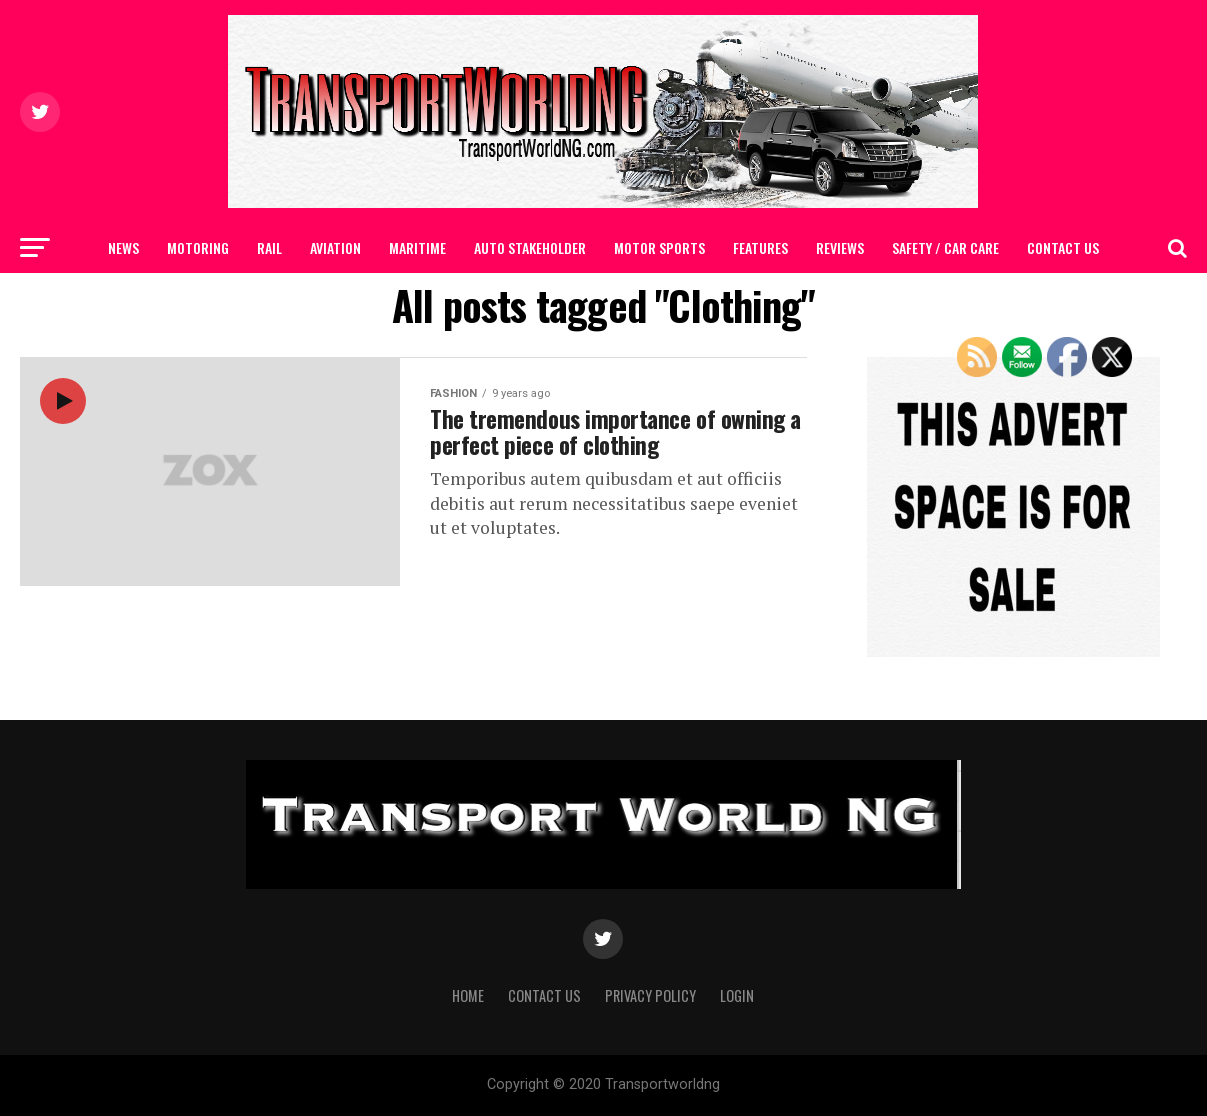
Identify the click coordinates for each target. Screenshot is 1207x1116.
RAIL (269, 247)
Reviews (840, 247)
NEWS (123, 247)
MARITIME (417, 247)
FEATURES (760, 247)
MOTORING (198, 247)
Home (468, 995)
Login (737, 995)
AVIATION (335, 247)
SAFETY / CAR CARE (945, 247)
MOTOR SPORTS (659, 247)
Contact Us (1063, 247)
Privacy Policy (650, 995)
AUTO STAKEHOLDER (530, 247)
